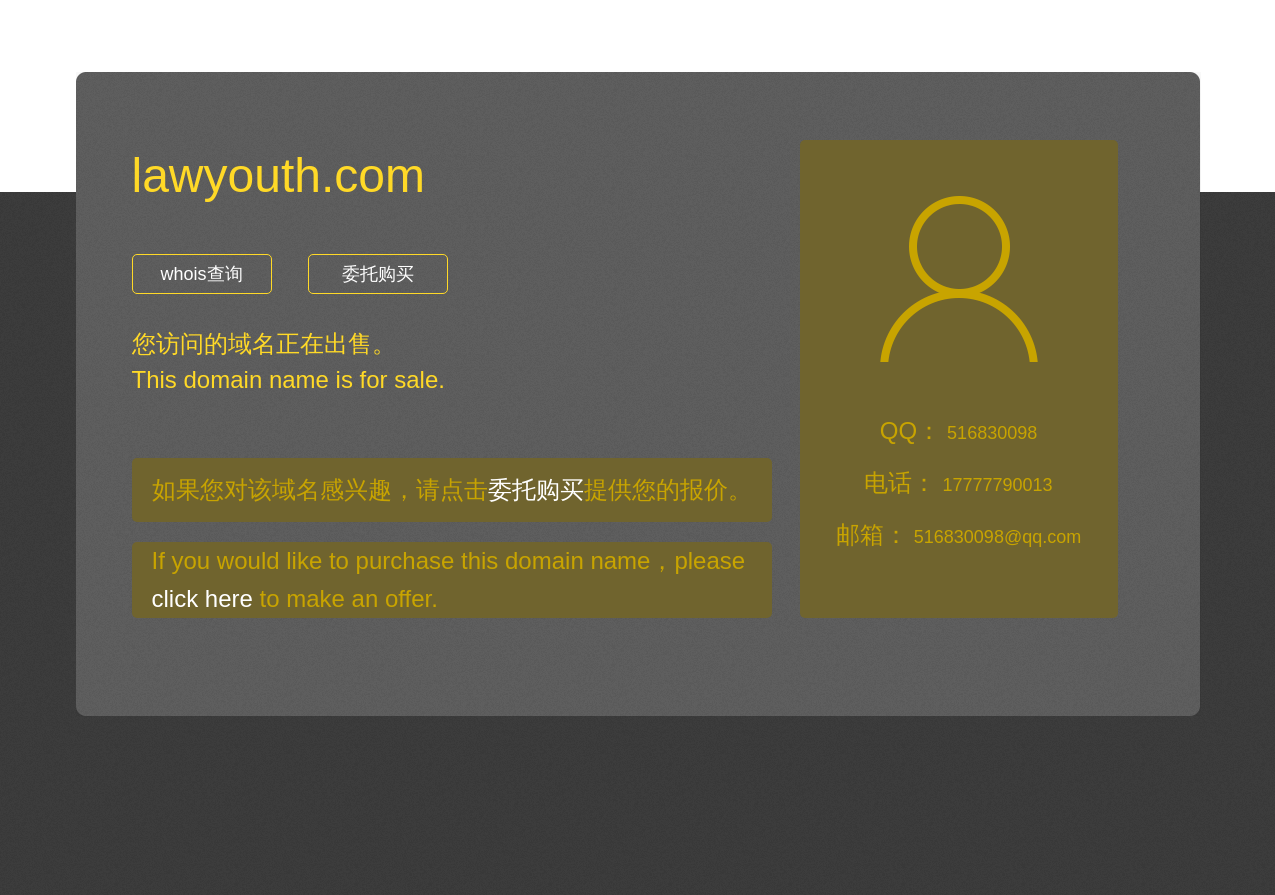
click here (202, 598)
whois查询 (201, 274)
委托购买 (378, 274)
